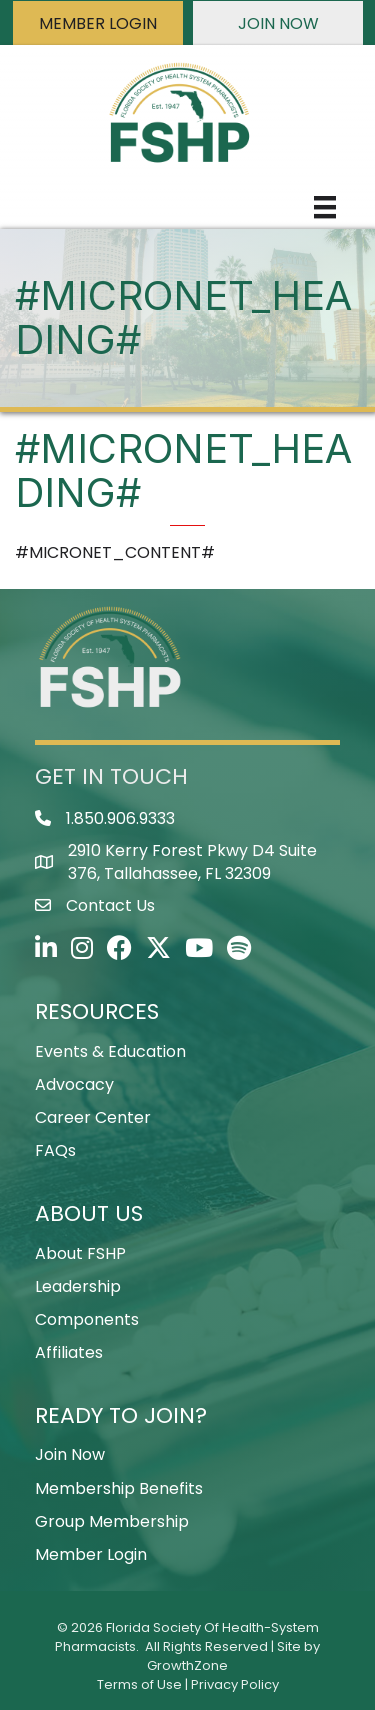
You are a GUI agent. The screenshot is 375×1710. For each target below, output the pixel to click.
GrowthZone (187, 1665)
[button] (98, 23)
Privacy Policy (235, 1684)
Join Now (70, 1454)
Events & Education (110, 1051)
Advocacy (74, 1084)
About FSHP (80, 1253)
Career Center (93, 1117)
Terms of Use (139, 1684)
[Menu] (325, 207)
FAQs (55, 1150)
